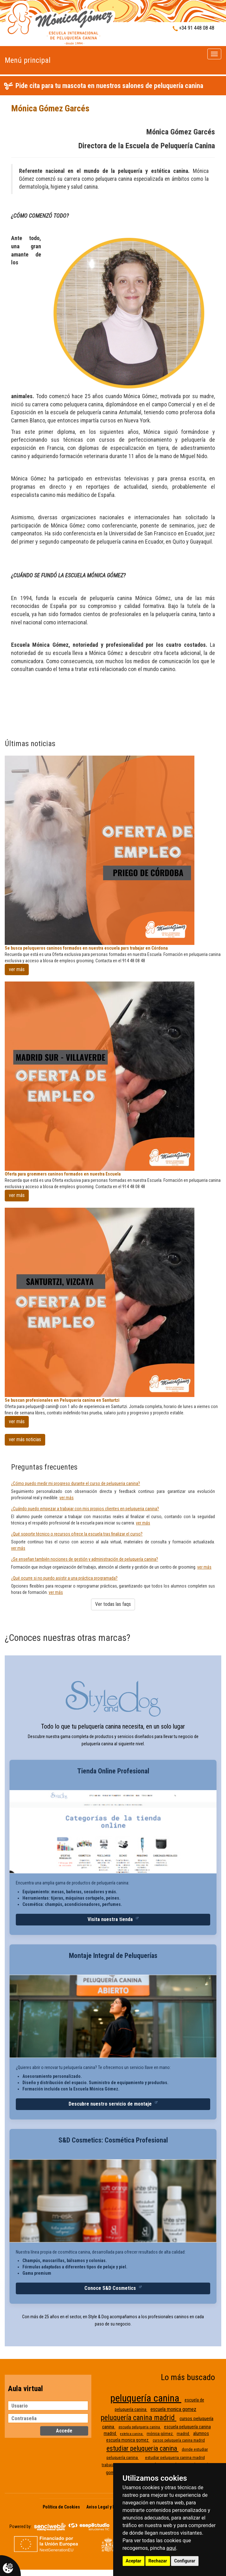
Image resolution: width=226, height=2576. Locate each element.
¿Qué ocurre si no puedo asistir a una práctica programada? (64, 1578)
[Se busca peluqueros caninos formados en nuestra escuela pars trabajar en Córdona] (113, 850)
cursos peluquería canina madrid (179, 2440)
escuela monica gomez (173, 2409)
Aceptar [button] (134, 2560)
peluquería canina (145, 2398)
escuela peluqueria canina (140, 2427)
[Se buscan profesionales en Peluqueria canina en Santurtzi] (113, 1302)
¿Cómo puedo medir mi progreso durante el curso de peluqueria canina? (75, 1483)
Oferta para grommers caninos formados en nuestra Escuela (63, 1173)
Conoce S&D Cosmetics (110, 2288)
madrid (183, 2433)
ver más (17, 969)
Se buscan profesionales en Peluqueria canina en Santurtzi (62, 1400)
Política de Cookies (61, 2506)
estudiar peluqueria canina (143, 2448)
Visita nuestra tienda (111, 1919)
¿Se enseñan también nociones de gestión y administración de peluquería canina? (84, 1559)
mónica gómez (160, 2433)
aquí (171, 2548)
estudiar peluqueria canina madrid (175, 2457)
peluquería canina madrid (138, 2418)
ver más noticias (25, 1439)
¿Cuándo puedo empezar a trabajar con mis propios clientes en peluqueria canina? (85, 1508)
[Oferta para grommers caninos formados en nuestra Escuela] (113, 1076)
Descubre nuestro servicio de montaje (111, 2104)
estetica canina (132, 2434)
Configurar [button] (184, 2560)
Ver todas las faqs (113, 1604)
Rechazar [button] (158, 2560)
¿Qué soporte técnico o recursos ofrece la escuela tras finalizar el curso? (77, 1533)
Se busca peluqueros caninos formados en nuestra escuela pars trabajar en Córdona (86, 948)
